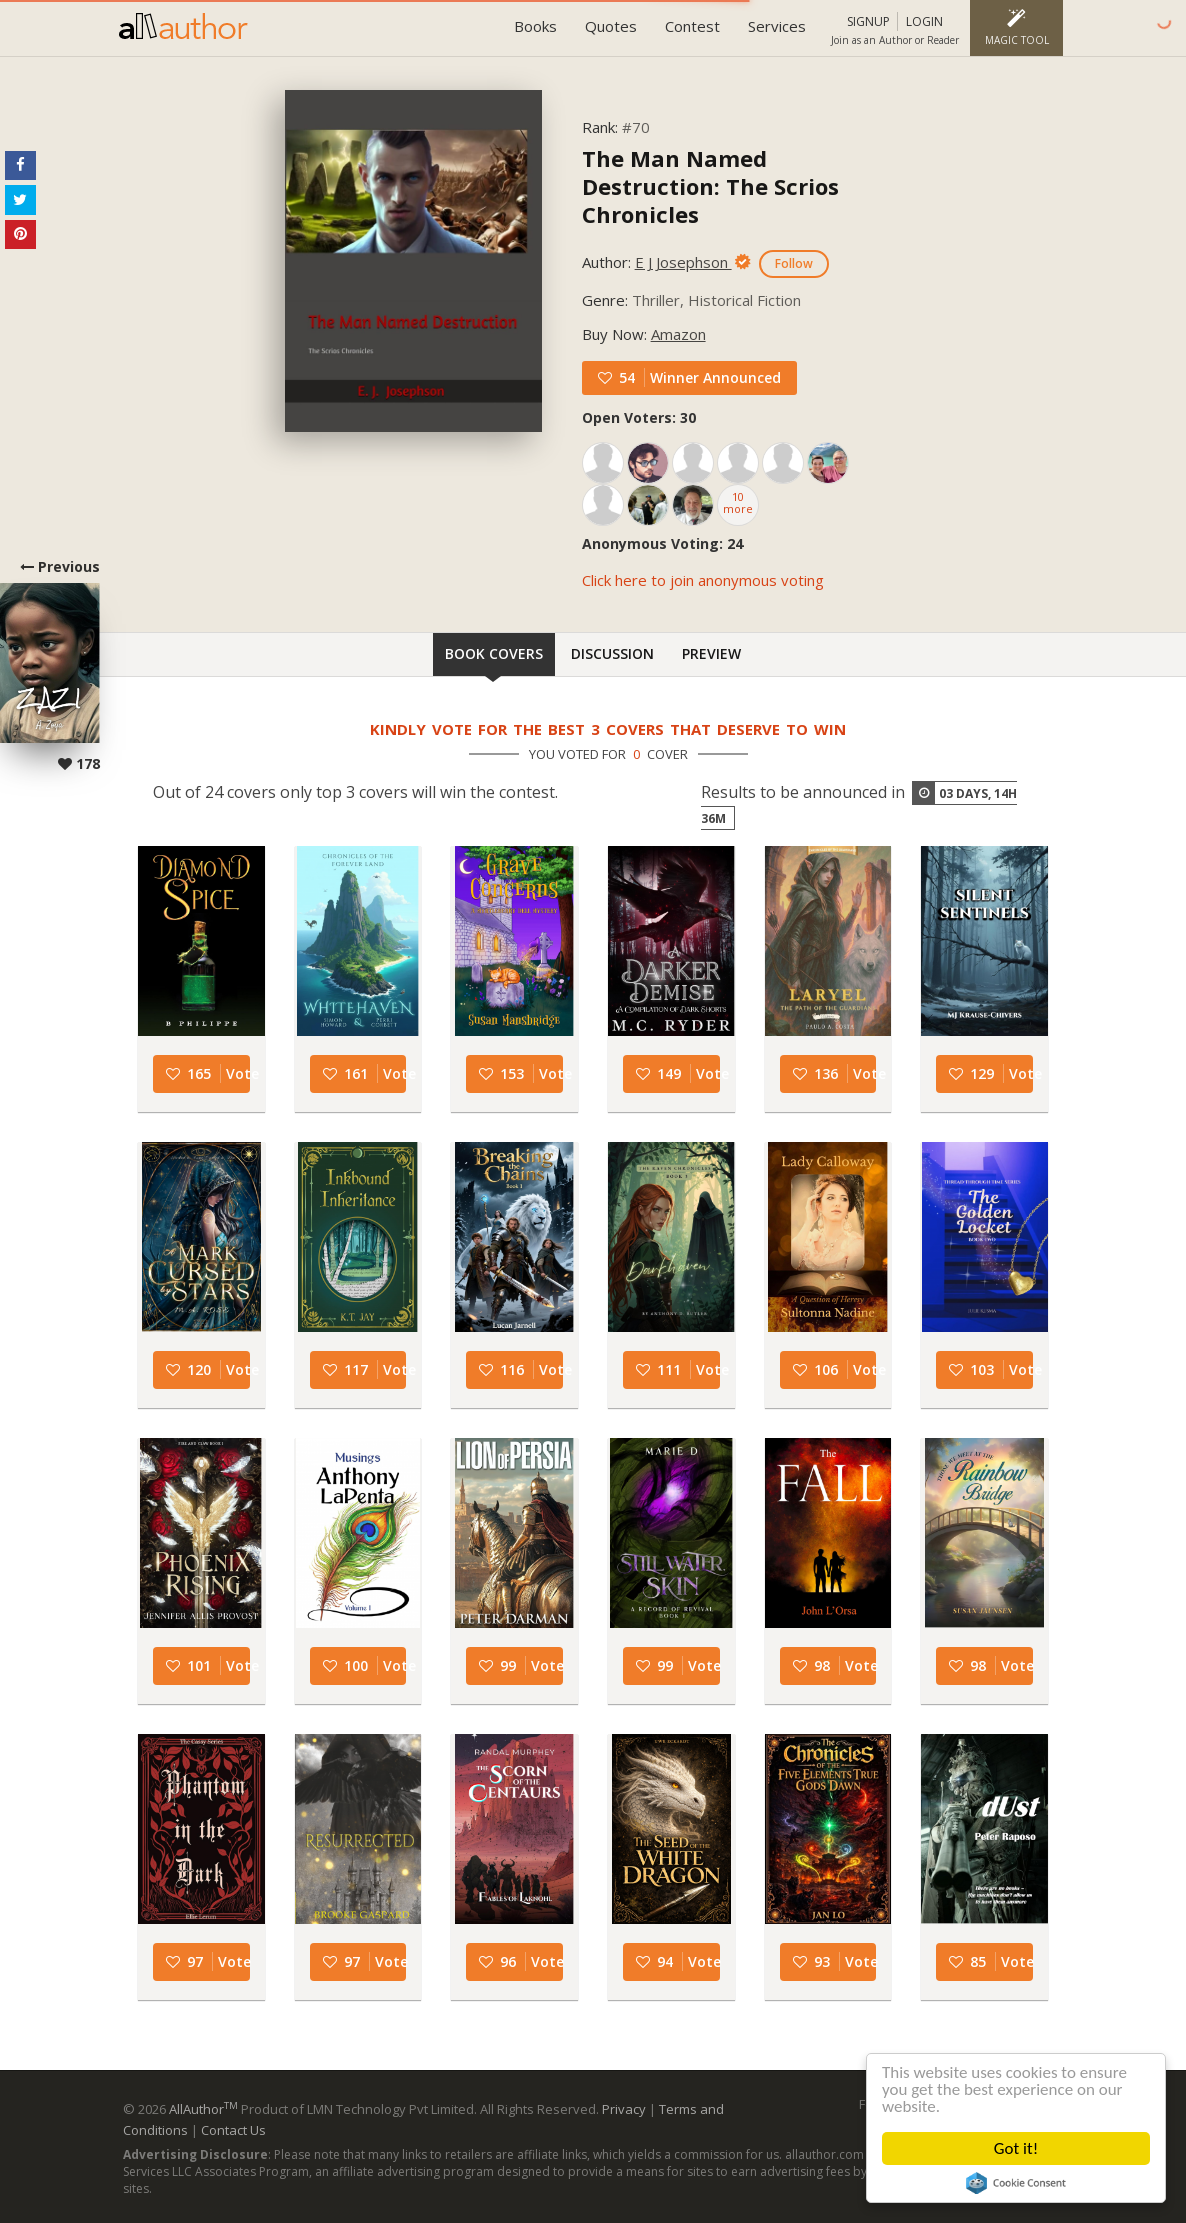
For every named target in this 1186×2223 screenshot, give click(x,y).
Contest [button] (692, 26)
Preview (711, 653)
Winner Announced (715, 377)
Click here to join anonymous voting (703, 580)
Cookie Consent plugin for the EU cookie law (1016, 2183)
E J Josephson (683, 262)
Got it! (1016, 2148)
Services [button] (777, 26)
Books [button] (535, 26)
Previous (50, 665)
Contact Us (233, 2130)
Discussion (612, 653)
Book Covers (494, 653)
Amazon (678, 334)
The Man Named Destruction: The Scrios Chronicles (710, 186)
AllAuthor (203, 2109)
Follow (794, 263)
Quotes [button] (611, 26)
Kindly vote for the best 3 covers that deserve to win (608, 729)
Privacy (624, 2109)
